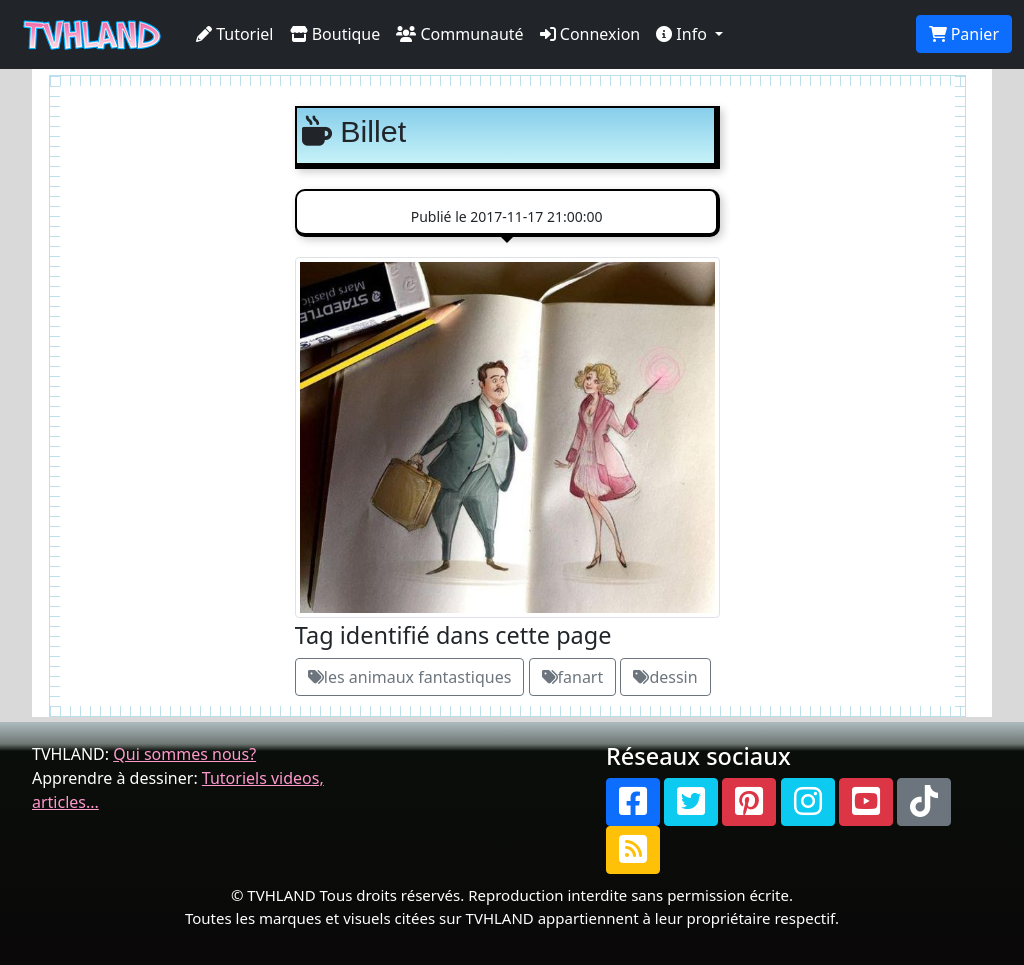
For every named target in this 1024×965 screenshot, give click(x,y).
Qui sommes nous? (184, 754)
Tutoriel (235, 34)
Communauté (459, 34)
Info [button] (683, 34)
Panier (964, 34)
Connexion (590, 34)
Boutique (335, 34)
